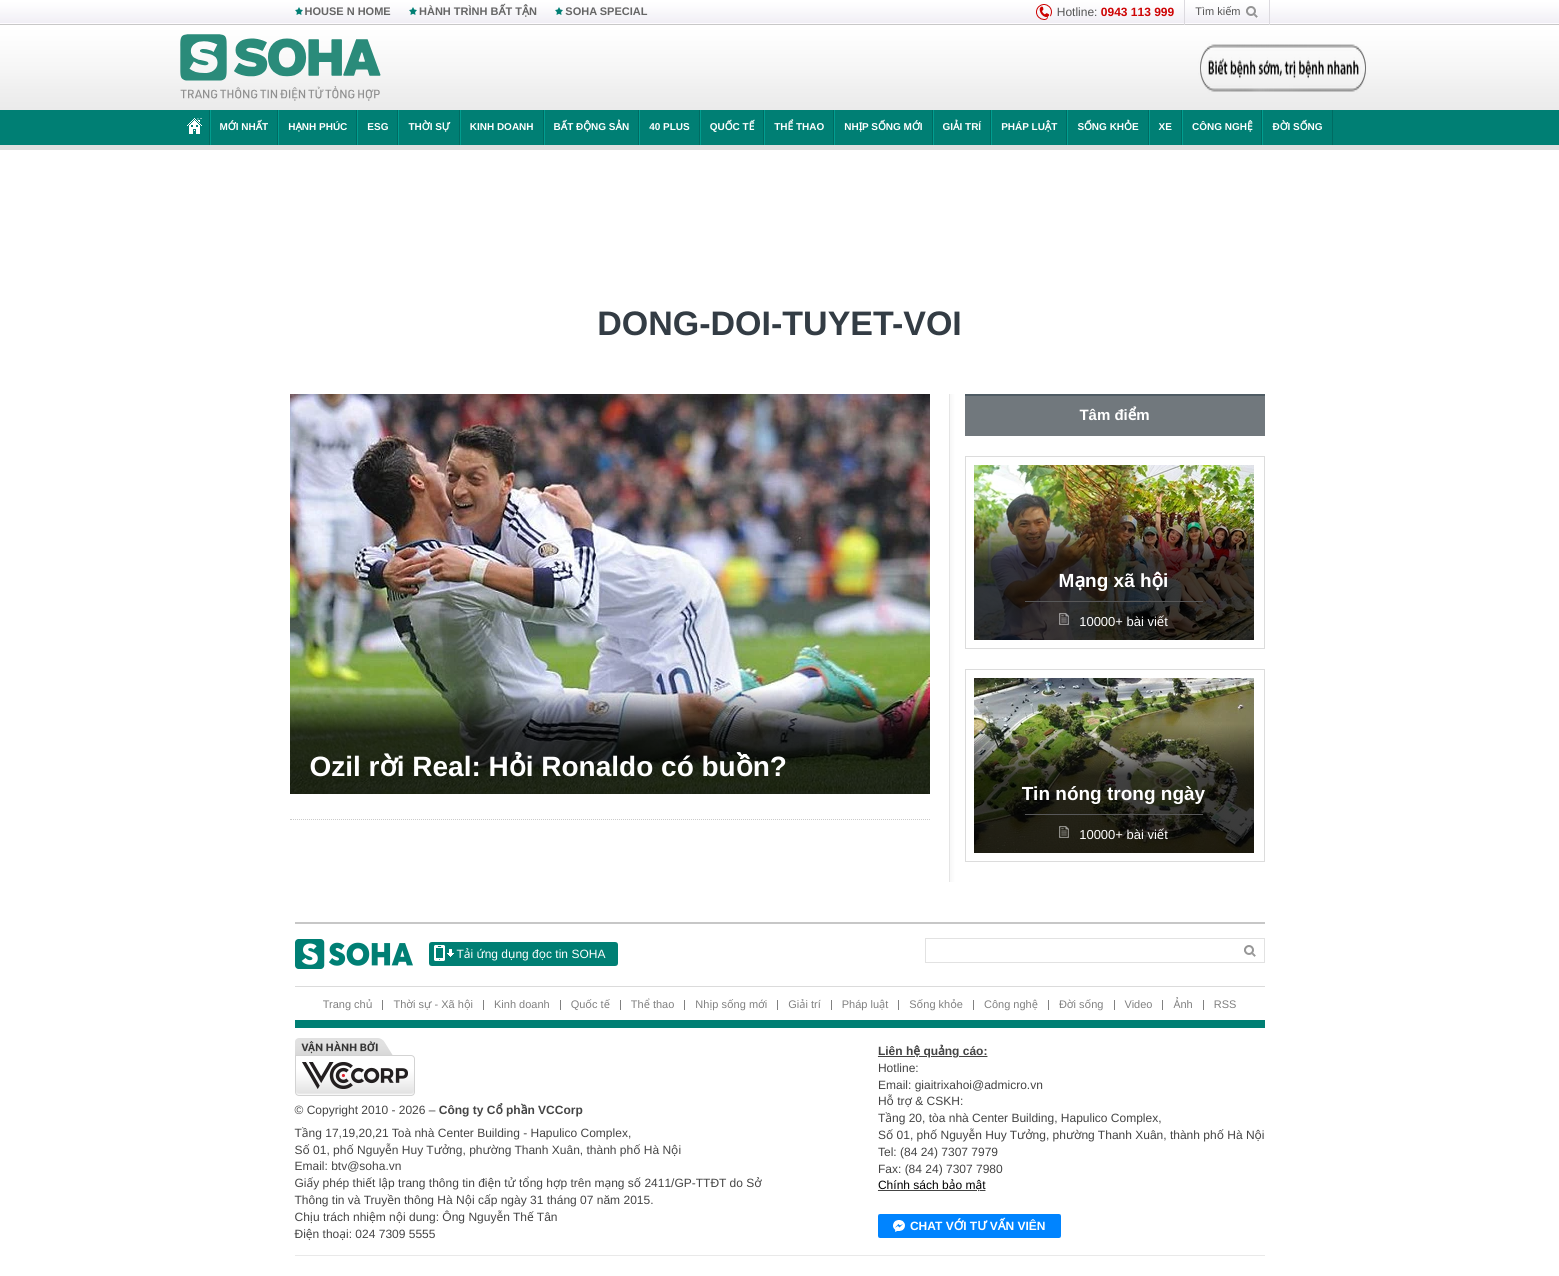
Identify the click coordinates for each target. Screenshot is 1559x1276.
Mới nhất (244, 127)
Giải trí (962, 127)
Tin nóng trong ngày (1113, 794)
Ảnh (1182, 1005)
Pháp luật (1029, 127)
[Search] (1078, 950)
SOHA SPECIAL (606, 12)
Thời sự (428, 127)
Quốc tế (732, 127)
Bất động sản (592, 127)
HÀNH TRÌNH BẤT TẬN (478, 12)
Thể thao (799, 127)
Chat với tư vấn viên (969, 1227)
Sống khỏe (1107, 127)
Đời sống (1297, 127)
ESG (377, 127)
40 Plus (669, 127)
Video (1139, 1005)
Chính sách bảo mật (932, 1185)
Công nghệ (1222, 127)
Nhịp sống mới (883, 127)
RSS (1225, 1005)
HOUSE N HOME (348, 12)
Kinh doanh (502, 127)
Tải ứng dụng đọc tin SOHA (520, 953)
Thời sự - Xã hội (433, 1005)
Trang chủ (348, 1005)
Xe (1165, 127)
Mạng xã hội (1114, 581)
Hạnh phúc (317, 127)
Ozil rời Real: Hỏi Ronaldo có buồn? (548, 766)
